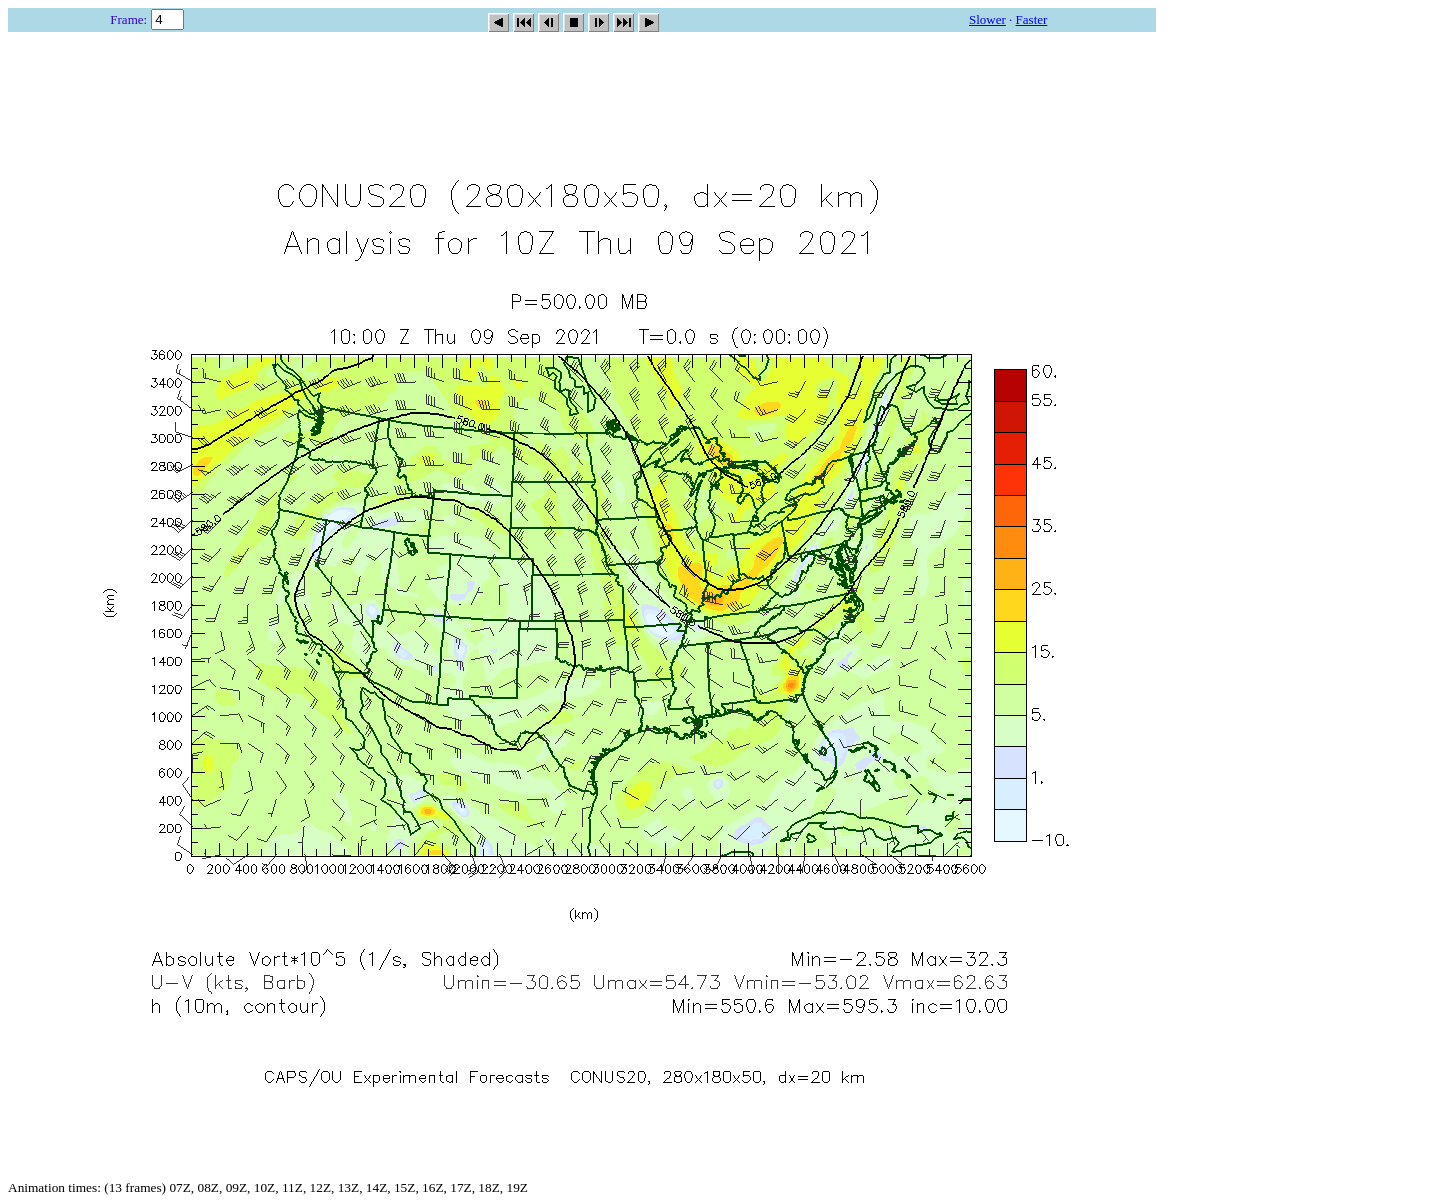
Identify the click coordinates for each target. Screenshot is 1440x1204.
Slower (987, 19)
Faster (1032, 19)
